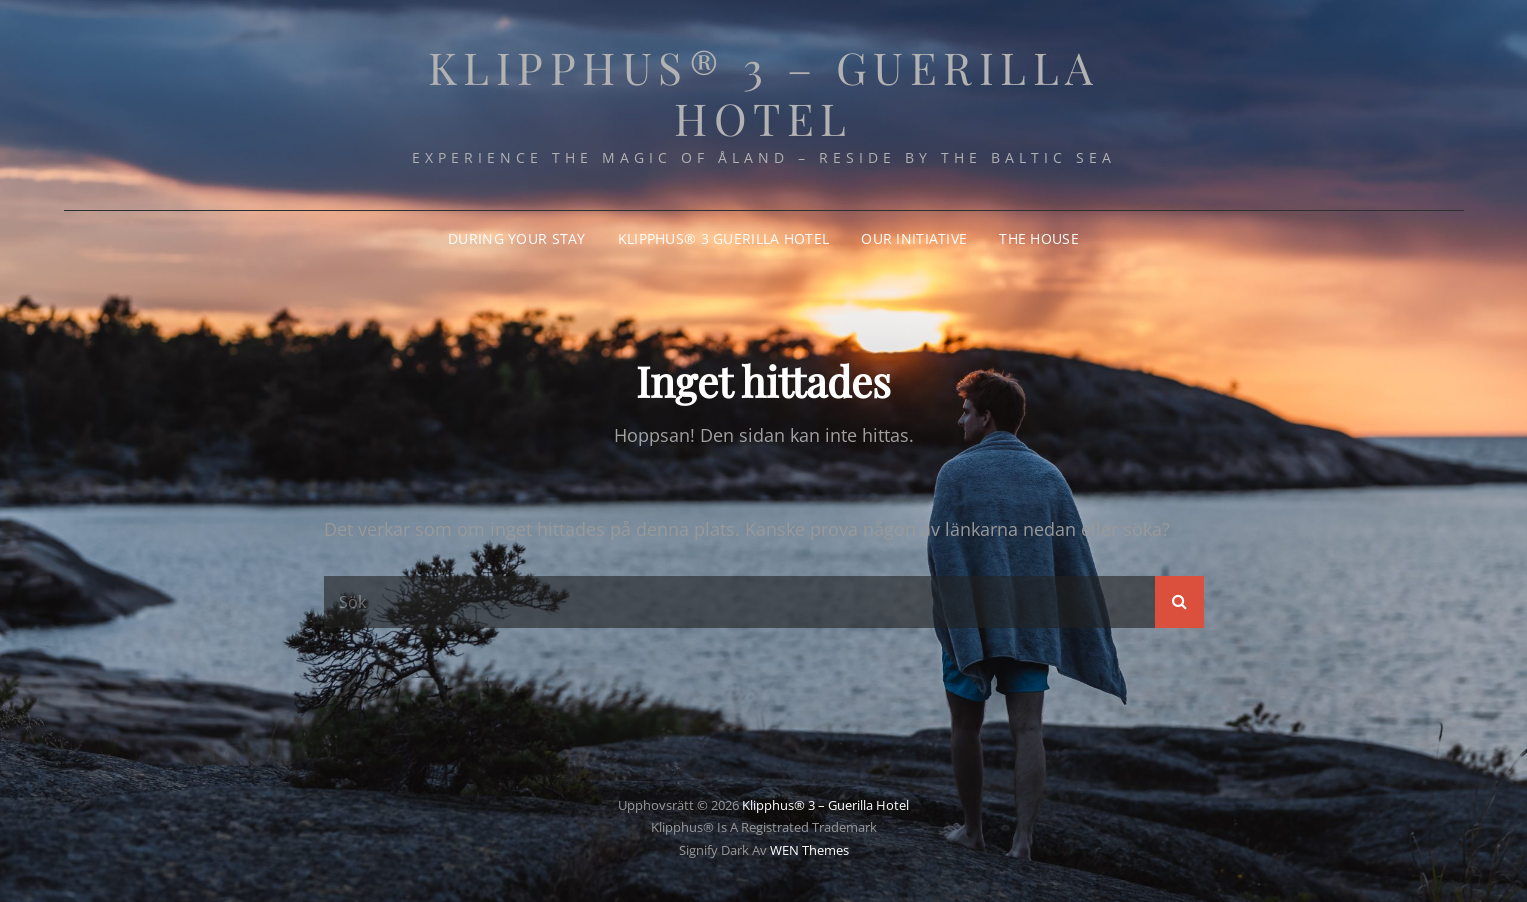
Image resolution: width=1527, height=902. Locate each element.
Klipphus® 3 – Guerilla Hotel (764, 92)
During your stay (517, 238)
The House (1039, 238)
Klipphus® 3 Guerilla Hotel (724, 238)
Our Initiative (914, 238)
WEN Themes (809, 850)
